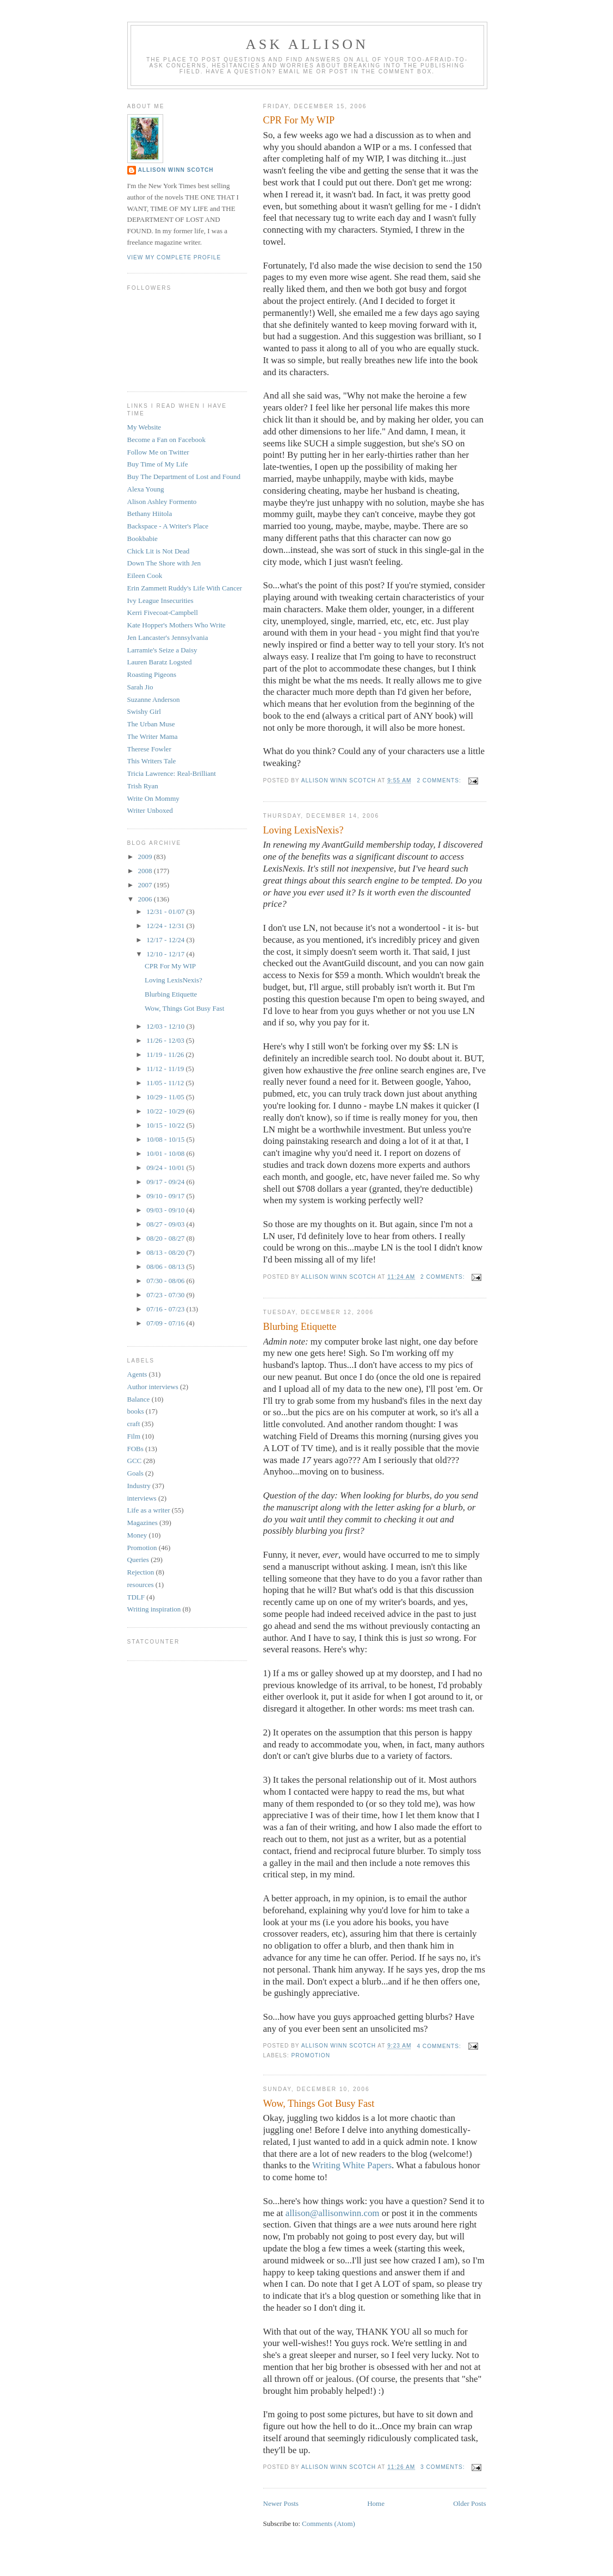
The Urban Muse (151, 724)
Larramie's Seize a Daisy (162, 650)
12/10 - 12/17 (166, 954)
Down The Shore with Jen (164, 563)
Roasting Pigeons (152, 674)
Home (376, 2503)
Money (137, 1535)
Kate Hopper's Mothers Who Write (176, 625)
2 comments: (440, 780)
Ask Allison (307, 44)
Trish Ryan (142, 786)
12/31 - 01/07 (166, 911)
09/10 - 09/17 (166, 1196)
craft (133, 1424)
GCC (134, 1461)
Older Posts (469, 2503)
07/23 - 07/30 (166, 1295)
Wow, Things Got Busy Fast (319, 2103)
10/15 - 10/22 (166, 1125)
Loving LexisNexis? (303, 830)
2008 (146, 871)
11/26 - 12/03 (166, 1040)
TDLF (136, 1597)
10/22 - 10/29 (166, 1111)
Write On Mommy (153, 798)
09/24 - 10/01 (166, 1167)
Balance (138, 1399)
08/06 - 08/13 (166, 1266)
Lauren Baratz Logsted (159, 662)
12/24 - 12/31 (166, 926)
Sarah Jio (140, 687)
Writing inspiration (154, 1609)
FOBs (135, 1449)
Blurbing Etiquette (300, 1326)
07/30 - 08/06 (166, 1281)
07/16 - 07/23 (166, 1309)
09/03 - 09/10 (166, 1210)
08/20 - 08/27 (166, 1238)
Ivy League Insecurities (160, 600)
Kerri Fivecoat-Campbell (162, 612)
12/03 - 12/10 (166, 1026)
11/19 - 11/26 (165, 1054)
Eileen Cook (145, 575)
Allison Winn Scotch (176, 170)
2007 (146, 885)
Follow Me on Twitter (158, 452)
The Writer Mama (152, 736)
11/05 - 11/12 (165, 1083)
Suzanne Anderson (153, 699)
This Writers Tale (151, 761)
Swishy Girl (144, 711)
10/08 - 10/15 (166, 1139)
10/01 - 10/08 (166, 1153)
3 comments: (443, 2467)
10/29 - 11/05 (166, 1097)
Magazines (142, 1523)
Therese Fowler (149, 749)
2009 (146, 857)
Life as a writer (148, 1510)
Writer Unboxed (150, 810)
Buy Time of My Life (157, 464)
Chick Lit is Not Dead (158, 551)
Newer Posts (281, 2503)
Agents (137, 1374)
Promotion (311, 2055)
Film (134, 1436)
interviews (142, 1498)
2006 (146, 899)
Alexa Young (145, 489)
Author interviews (152, 1387)
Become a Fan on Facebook (166, 439)
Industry (139, 1486)
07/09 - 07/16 (166, 1323)
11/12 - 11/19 (165, 1069)
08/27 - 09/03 (166, 1224)
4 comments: (440, 2046)
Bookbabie (142, 538)
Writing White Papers (352, 2165)
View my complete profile (174, 257)
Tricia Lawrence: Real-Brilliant (171, 773)
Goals (135, 1473)
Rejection (140, 1572)
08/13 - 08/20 (166, 1252)
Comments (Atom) (328, 2523)
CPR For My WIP (299, 120)
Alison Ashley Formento (162, 501)
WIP (372, 147)
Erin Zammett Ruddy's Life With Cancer (184, 588)
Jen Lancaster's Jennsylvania (167, 637)
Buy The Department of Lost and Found (183, 476)
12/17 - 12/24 (166, 940)
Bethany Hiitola (149, 513)
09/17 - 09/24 (166, 1182)
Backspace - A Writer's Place (168, 526)
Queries (138, 1559)
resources (140, 1585)
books (135, 1411)
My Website (144, 427)
